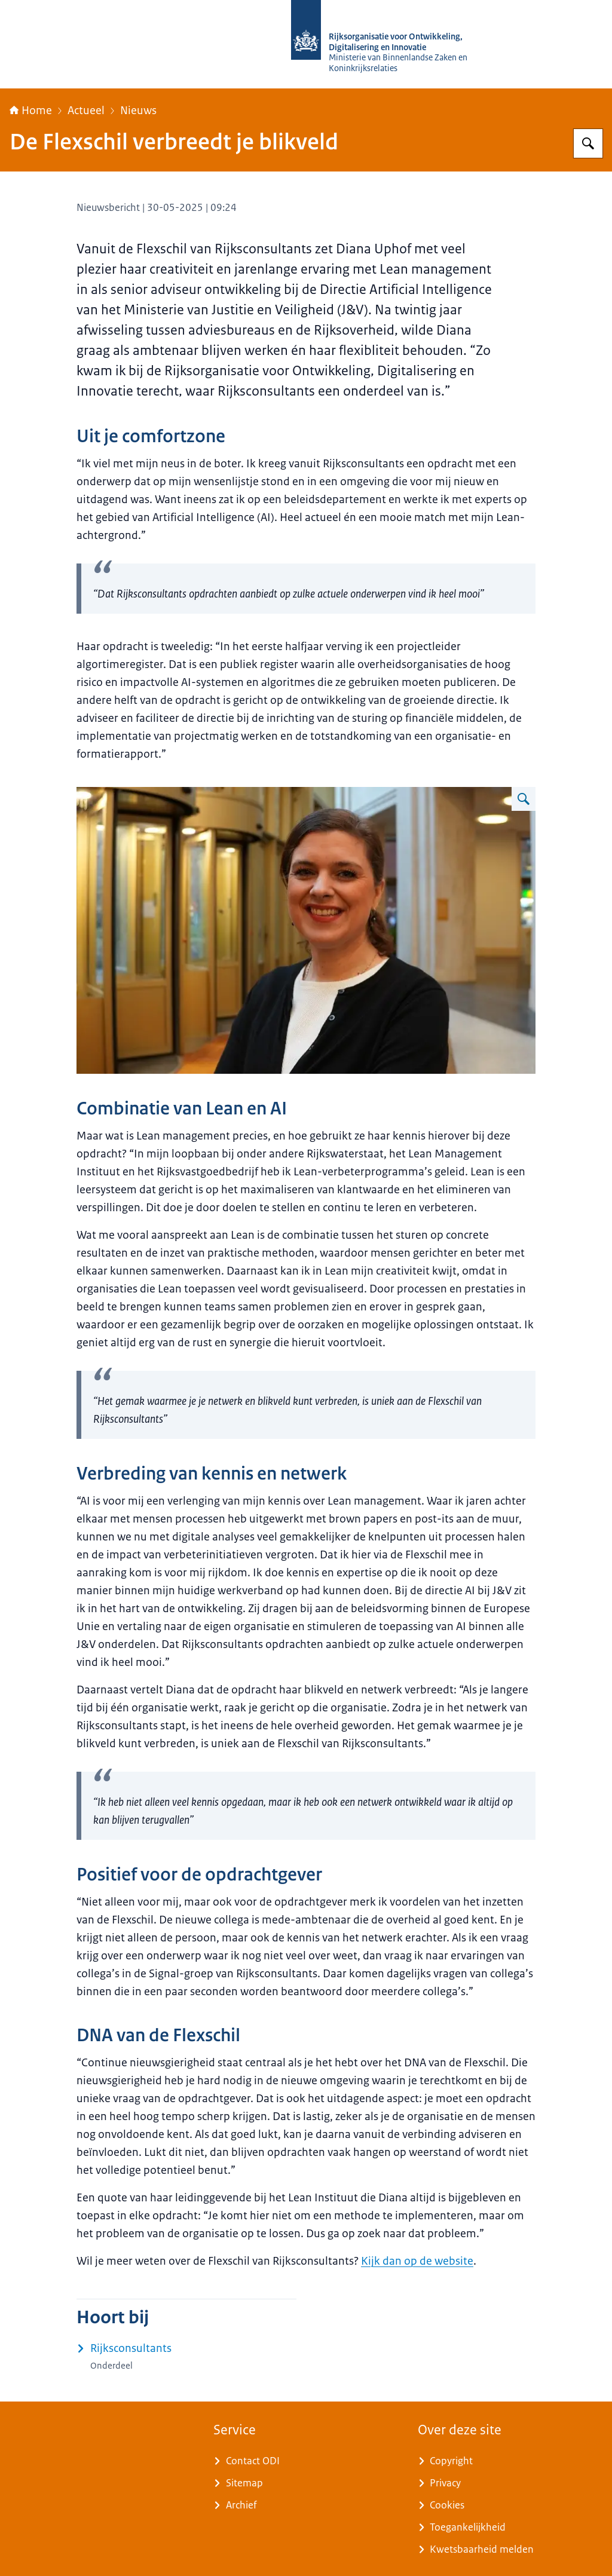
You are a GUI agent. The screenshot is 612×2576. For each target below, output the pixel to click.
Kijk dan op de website (417, 2261)
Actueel (86, 110)
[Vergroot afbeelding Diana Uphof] (524, 799)
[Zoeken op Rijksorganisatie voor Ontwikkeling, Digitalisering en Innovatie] (588, 143)
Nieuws (138, 110)
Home (31, 110)
